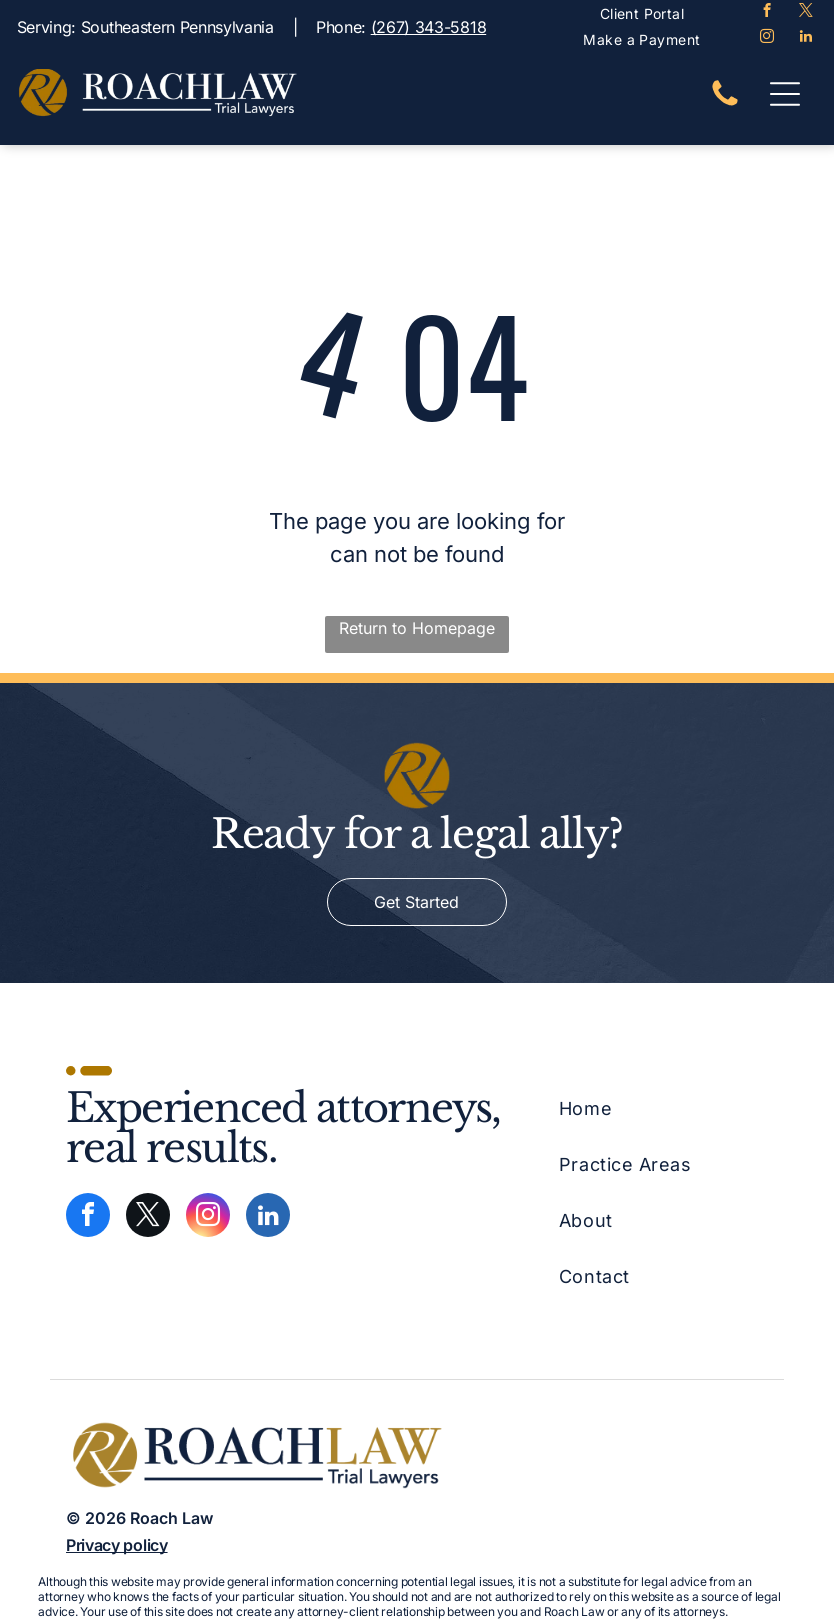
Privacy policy (117, 1545)
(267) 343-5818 (429, 27)
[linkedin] (805, 39)
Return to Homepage (417, 628)
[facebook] (766, 13)
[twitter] (805, 13)
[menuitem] (642, 13)
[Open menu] (785, 94)
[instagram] (766, 39)
